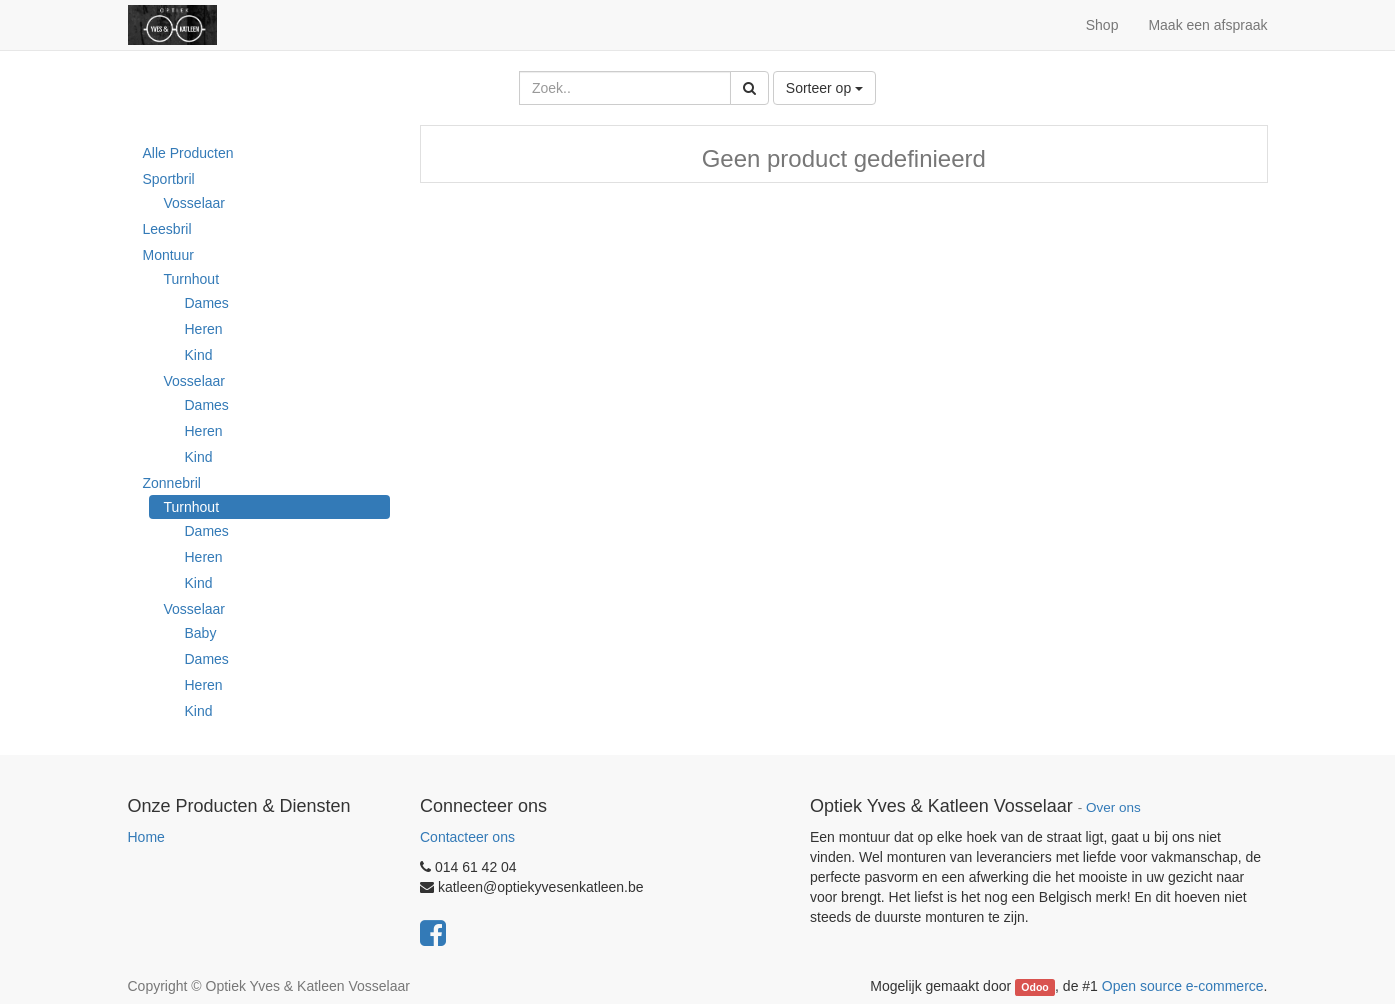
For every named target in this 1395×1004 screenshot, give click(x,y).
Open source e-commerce (1183, 986)
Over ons (1113, 807)
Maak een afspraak (1207, 25)
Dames (207, 303)
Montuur (168, 255)
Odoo (1034, 987)
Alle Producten (188, 153)
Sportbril (169, 179)
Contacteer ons (467, 837)
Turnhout (192, 279)
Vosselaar (194, 203)
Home (146, 837)
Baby (201, 633)
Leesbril (167, 229)
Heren (204, 329)
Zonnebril (172, 483)
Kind (199, 355)
